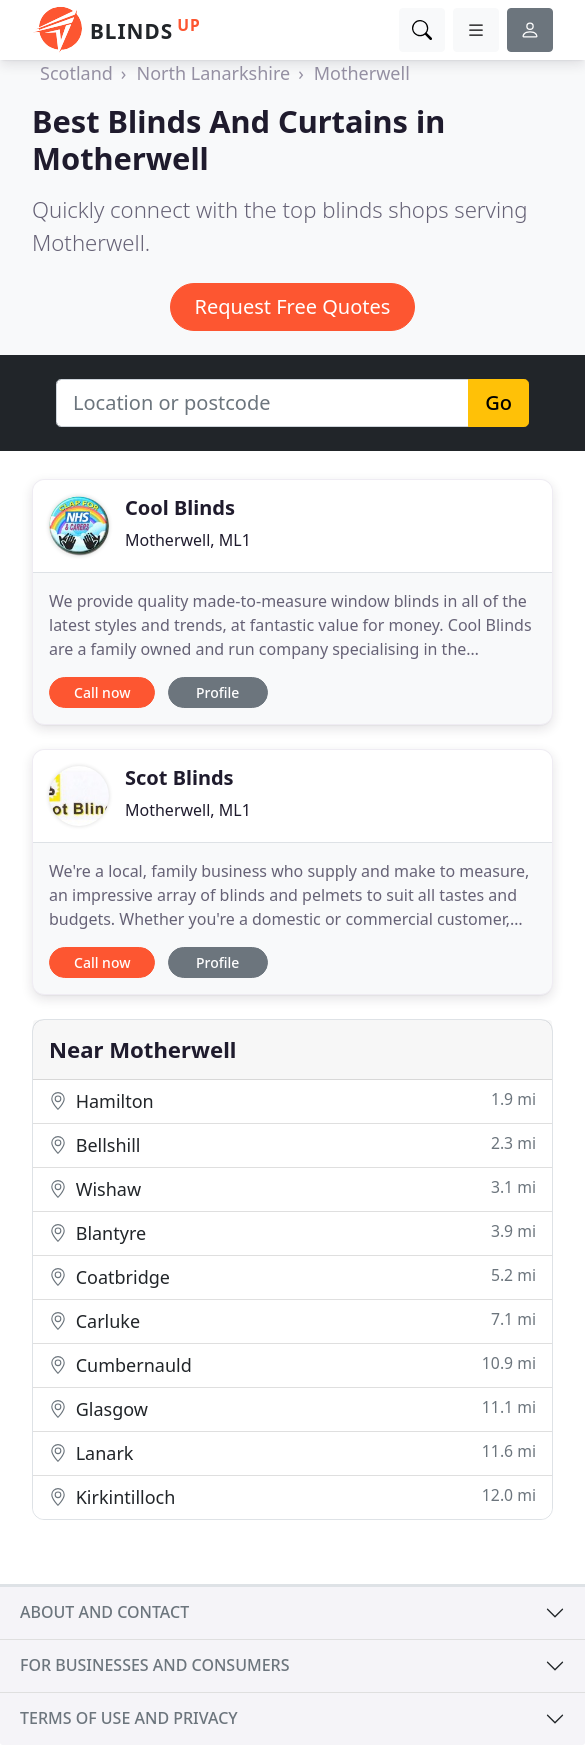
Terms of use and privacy (129, 1718)
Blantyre (292, 1232)
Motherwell (362, 73)
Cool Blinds (180, 507)
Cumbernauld (292, 1364)
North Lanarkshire (213, 73)
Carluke (292, 1320)
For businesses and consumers (154, 1665)
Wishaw (292, 1188)
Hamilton (292, 1100)
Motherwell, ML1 (188, 540)
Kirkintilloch (292, 1496)
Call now (102, 692)
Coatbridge (292, 1276)
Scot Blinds (179, 777)
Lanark (292, 1452)
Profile (217, 692)
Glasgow (292, 1408)
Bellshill (292, 1144)
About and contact (104, 1612)
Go (498, 402)
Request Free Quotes (293, 306)
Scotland (76, 73)
